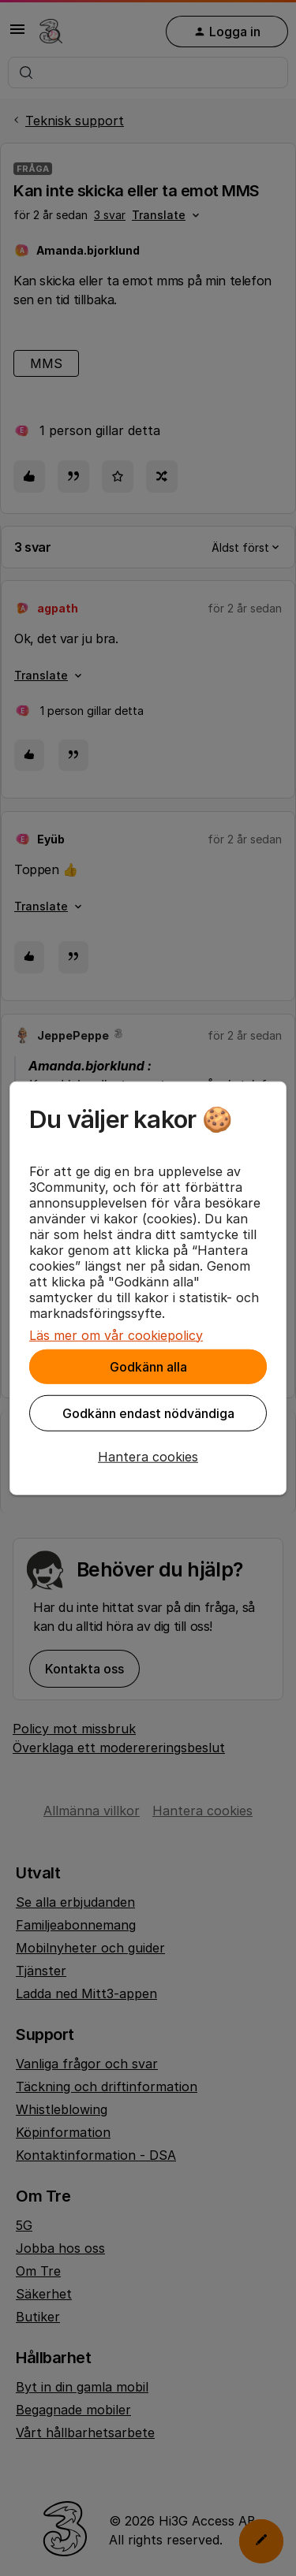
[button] (148, 1456)
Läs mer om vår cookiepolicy (116, 1334)
